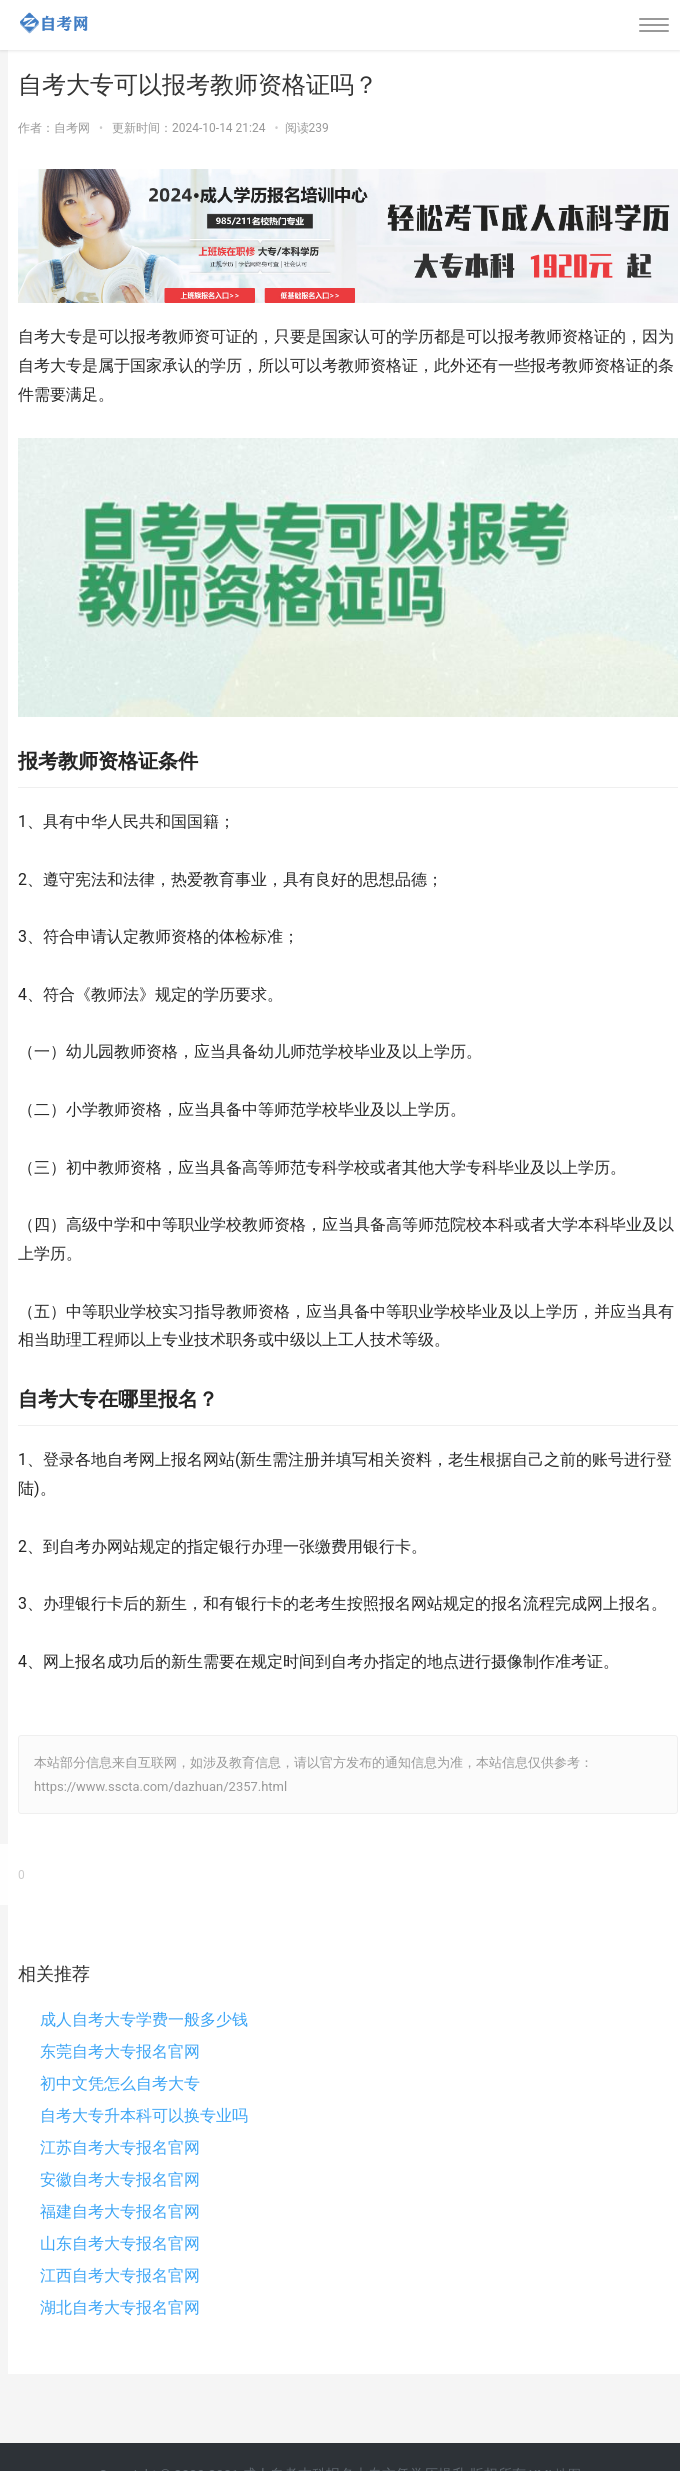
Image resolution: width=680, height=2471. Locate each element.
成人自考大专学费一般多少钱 (144, 2019)
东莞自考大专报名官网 (120, 2051)
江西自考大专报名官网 (120, 2275)
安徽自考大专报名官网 (120, 2179)
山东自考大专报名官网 (120, 2243)
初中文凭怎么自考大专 (120, 2083)
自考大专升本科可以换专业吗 (144, 2115)
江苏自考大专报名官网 (120, 2147)
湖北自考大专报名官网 (120, 2307)
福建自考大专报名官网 (120, 2211)
